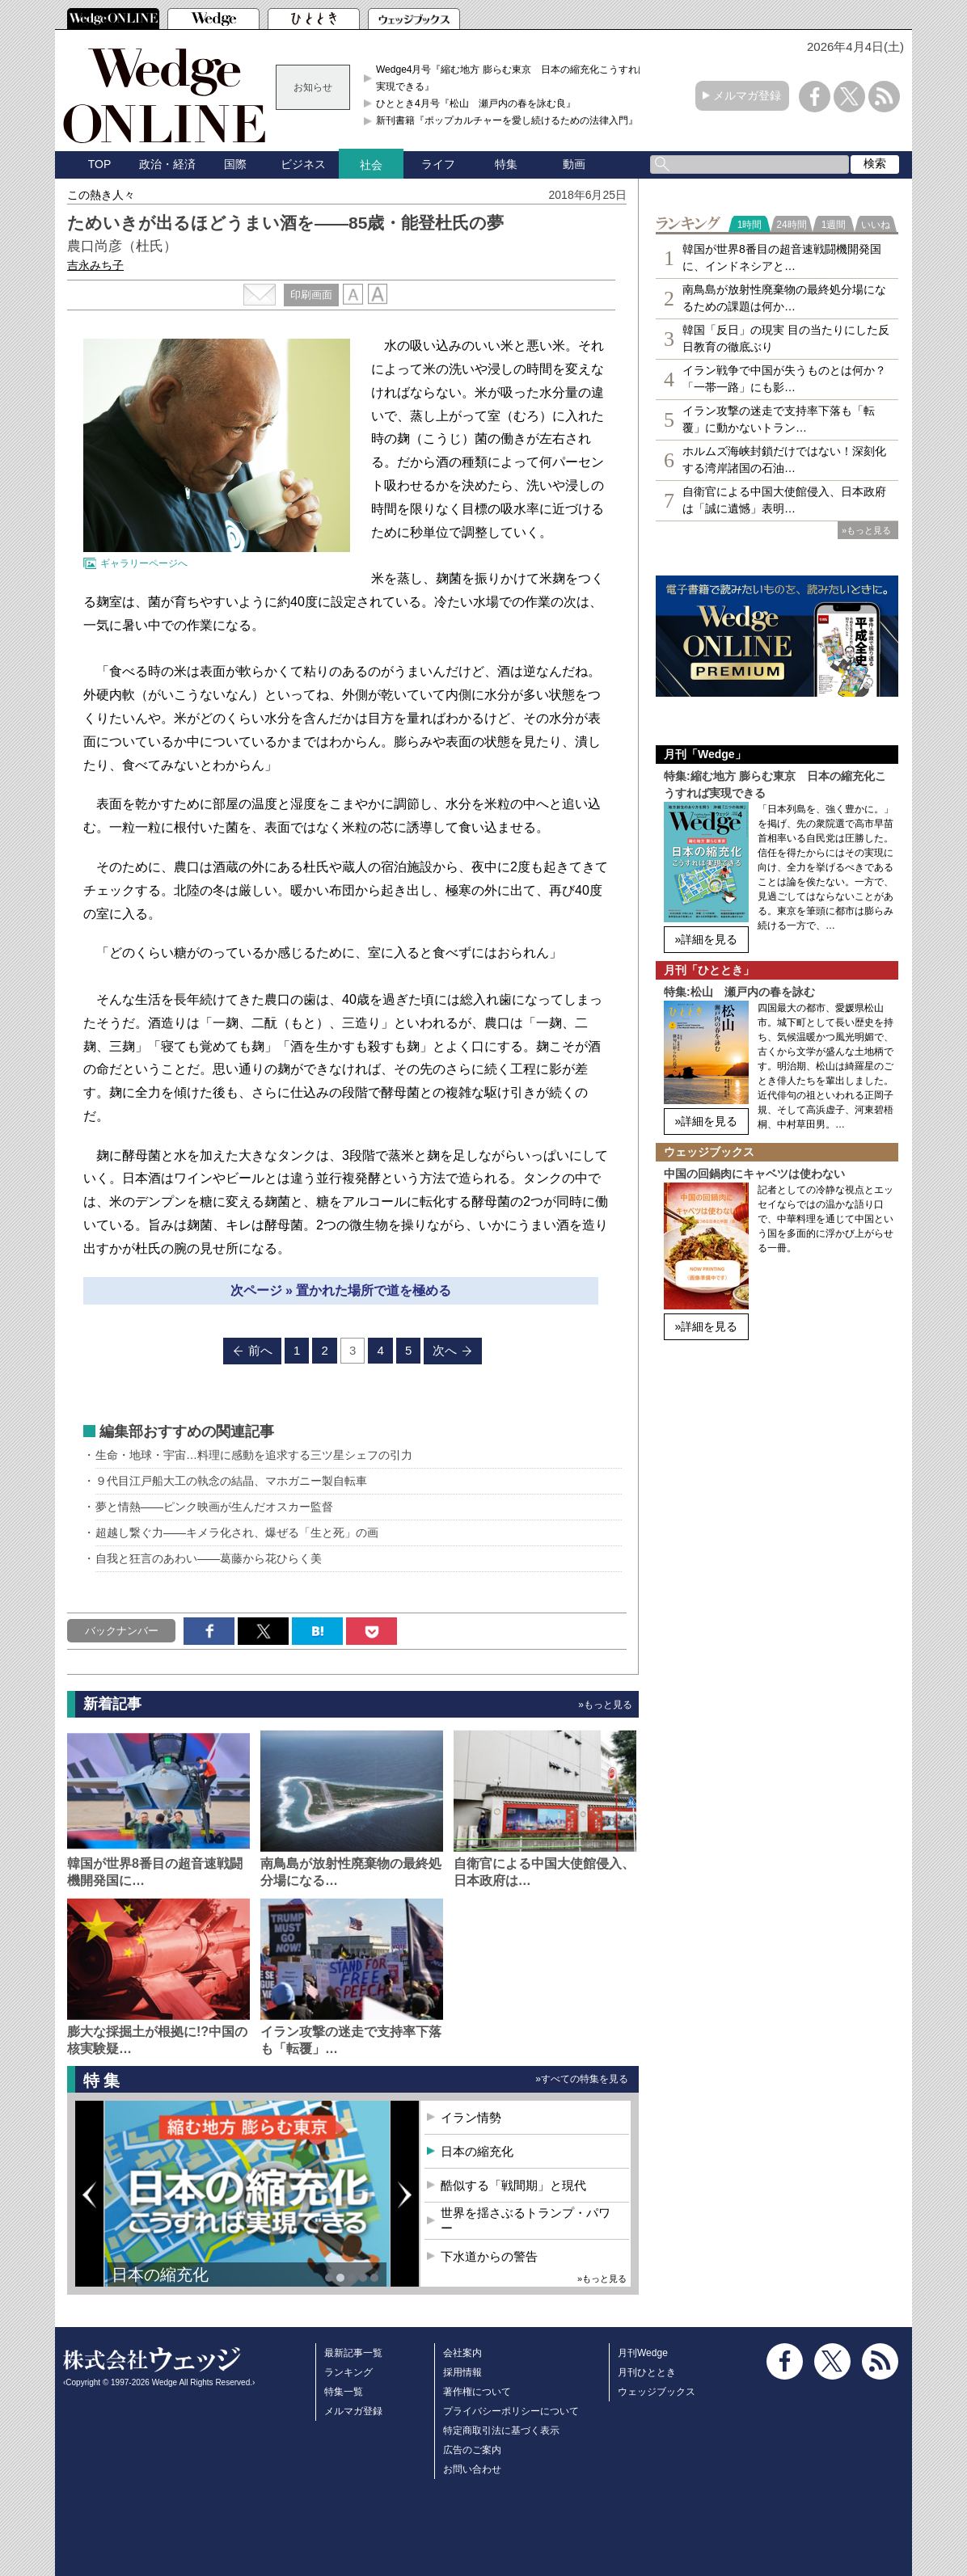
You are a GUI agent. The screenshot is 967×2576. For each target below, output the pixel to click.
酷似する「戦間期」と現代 (513, 2185)
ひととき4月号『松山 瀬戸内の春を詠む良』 (476, 103)
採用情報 (462, 2372)
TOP (100, 164)
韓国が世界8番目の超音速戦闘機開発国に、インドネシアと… (781, 257)
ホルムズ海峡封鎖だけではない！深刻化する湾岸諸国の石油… (784, 459)
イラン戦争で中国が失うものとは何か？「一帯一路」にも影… (784, 379)
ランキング (348, 2372)
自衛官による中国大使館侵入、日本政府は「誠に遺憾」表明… (784, 500)
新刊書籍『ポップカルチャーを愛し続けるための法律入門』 (507, 120)
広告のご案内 (472, 2450)
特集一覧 (343, 2391)
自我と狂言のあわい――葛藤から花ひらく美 (208, 1558)
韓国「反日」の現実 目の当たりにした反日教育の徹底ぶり (785, 338)
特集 (506, 164)
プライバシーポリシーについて (511, 2411)
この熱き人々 (101, 194)
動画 (574, 164)
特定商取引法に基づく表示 (501, 2430)
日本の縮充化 (160, 2274)
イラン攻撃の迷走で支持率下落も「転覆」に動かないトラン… (778, 419)
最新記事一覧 (353, 2353)
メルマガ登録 (747, 95)
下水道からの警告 (489, 2256)
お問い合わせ (472, 2469)
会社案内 (462, 2353)
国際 (235, 164)
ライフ (438, 164)
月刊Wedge (643, 2353)
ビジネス (303, 164)
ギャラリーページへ (144, 563)
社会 (371, 164)
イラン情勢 (471, 2117)
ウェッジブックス (656, 2391)
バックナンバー (121, 1631)
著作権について (477, 2391)
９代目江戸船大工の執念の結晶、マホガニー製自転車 (231, 1480)
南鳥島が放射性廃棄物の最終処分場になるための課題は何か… (784, 298)
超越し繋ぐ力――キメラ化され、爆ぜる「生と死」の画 (236, 1532)
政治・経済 (167, 164)
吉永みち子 (95, 265)
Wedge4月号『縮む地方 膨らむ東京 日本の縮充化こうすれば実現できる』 (512, 77)
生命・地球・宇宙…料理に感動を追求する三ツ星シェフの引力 (253, 1454)
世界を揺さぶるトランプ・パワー (525, 2221)
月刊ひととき (647, 2372)
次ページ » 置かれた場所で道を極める (341, 1290)
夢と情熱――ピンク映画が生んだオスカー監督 (214, 1506)
